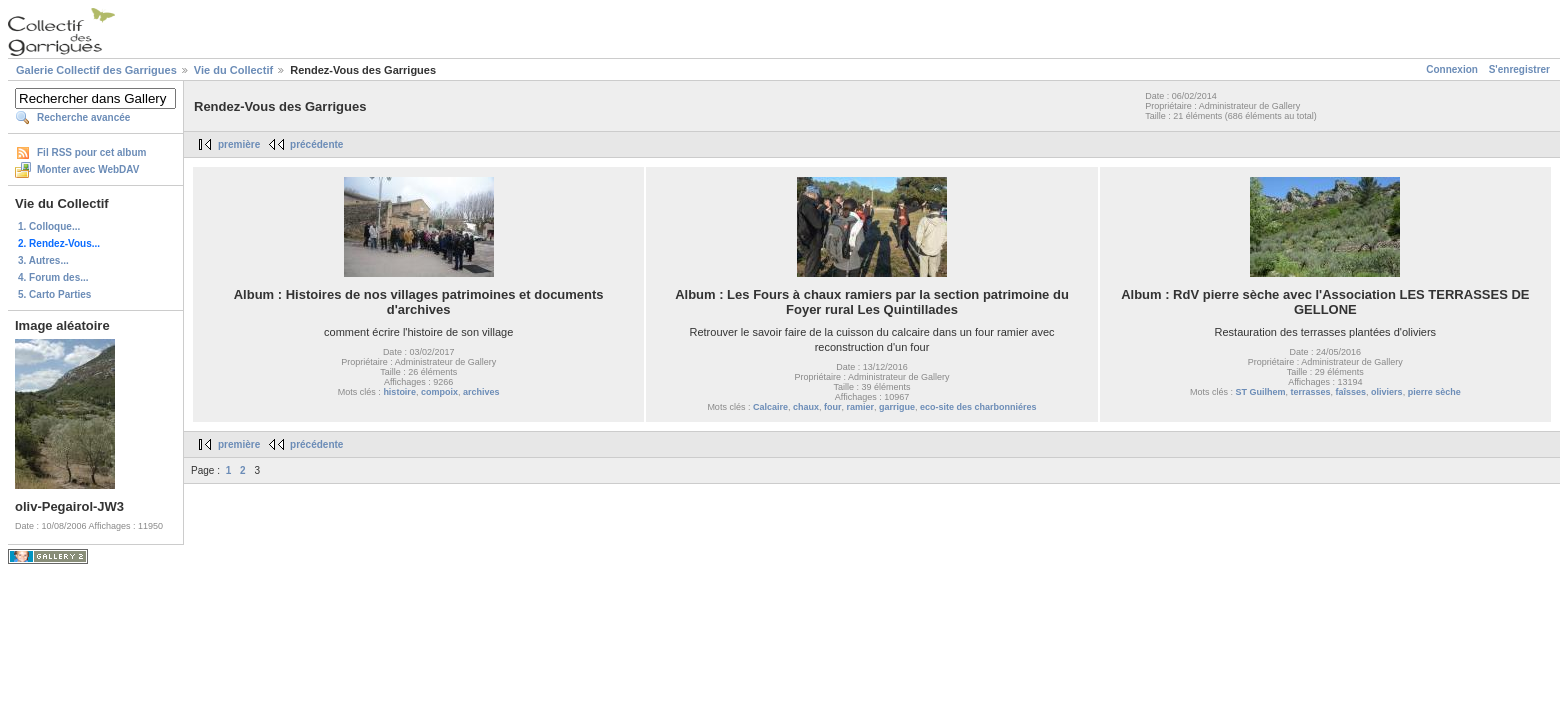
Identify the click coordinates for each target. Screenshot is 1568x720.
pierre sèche (1434, 392)
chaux (806, 407)
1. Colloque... (49, 226)
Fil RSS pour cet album (91, 152)
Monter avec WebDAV (88, 169)
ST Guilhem (1260, 392)
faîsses (1351, 392)
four (833, 407)
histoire (399, 392)
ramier (860, 407)
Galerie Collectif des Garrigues (96, 70)
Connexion (1452, 69)
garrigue (897, 407)
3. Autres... (43, 260)
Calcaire (770, 407)
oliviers (1387, 392)
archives (481, 392)
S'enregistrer (1519, 69)
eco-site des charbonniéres (978, 407)
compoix (439, 392)
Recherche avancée (83, 117)
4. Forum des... (53, 277)
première (239, 144)
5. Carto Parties (54, 294)
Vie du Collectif (233, 70)
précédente (316, 144)
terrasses (1311, 392)
